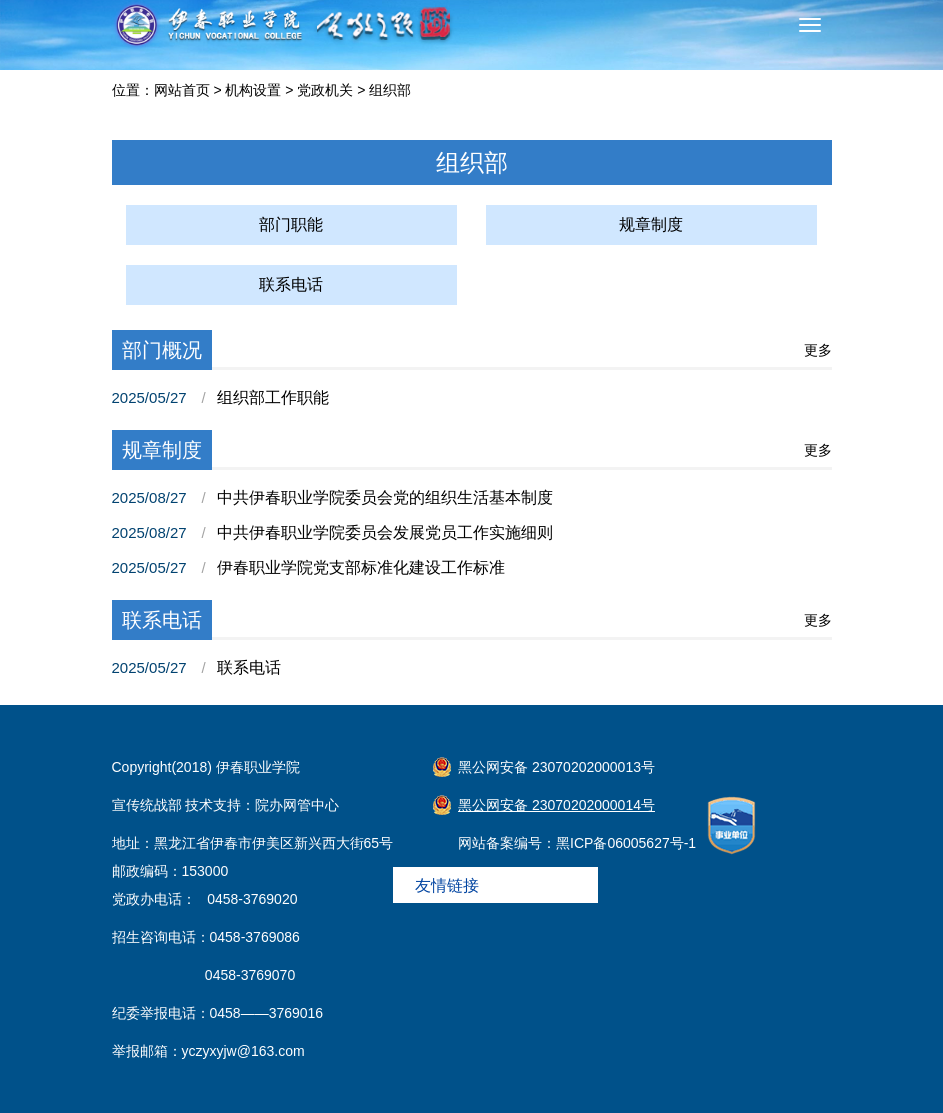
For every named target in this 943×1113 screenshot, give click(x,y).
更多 (818, 350)
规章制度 (651, 224)
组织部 (390, 90)
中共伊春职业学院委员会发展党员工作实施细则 (385, 532)
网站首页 (182, 90)
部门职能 (291, 224)
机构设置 (253, 90)
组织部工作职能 (273, 397)
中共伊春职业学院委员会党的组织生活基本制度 (385, 497)
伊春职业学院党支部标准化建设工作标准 (361, 567)
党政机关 (325, 90)
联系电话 (291, 284)
